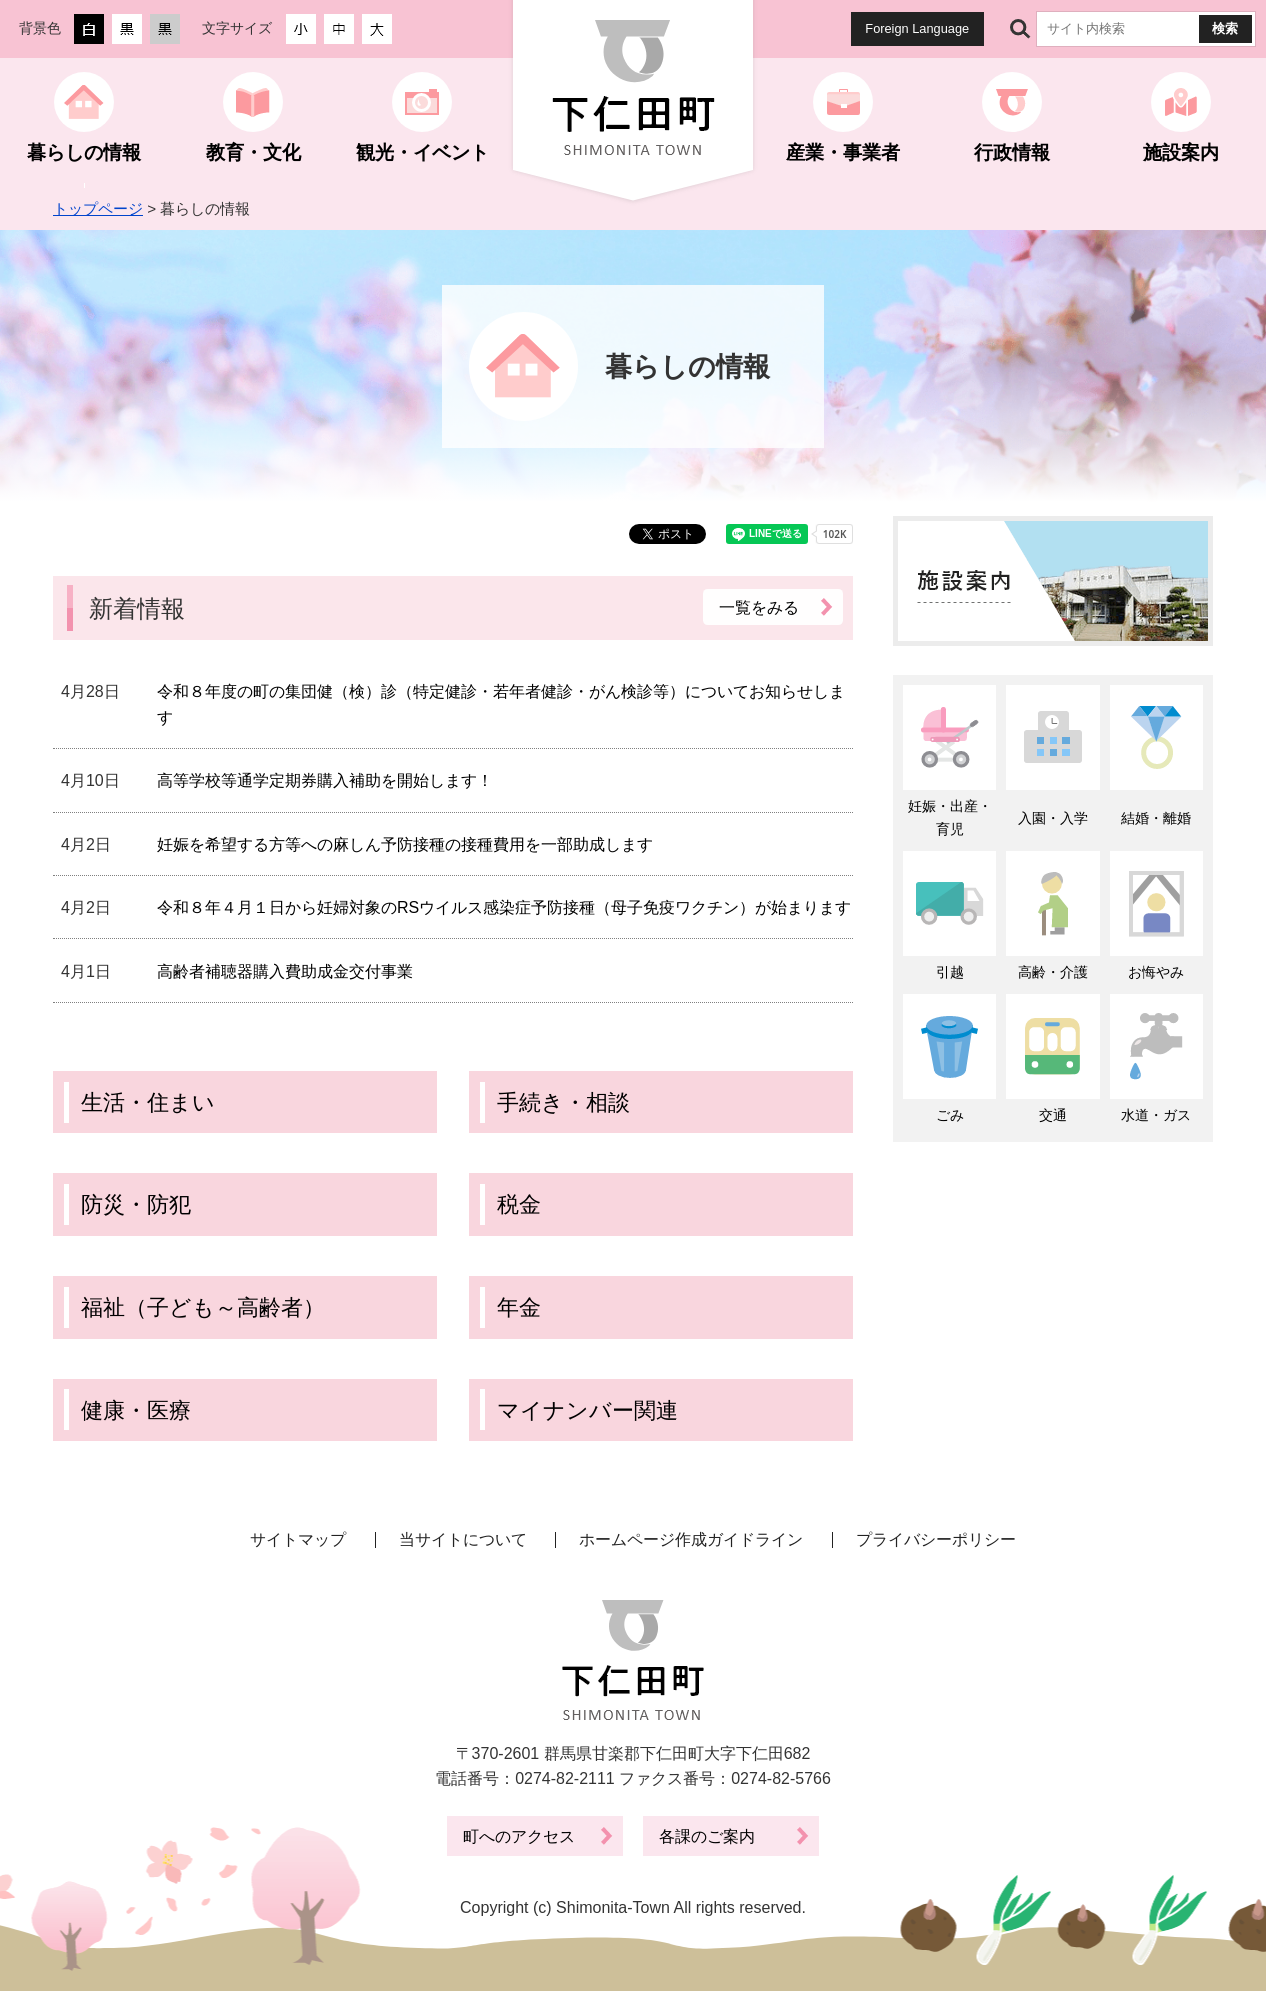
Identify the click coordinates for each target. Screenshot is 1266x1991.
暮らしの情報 (84, 152)
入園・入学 (1053, 818)
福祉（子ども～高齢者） (203, 1307)
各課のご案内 (707, 1836)
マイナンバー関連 (587, 1410)
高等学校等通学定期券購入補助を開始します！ (325, 780)
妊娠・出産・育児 (950, 817)
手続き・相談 (563, 1102)
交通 (1053, 1115)
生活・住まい (148, 1102)
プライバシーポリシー (936, 1539)
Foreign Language (917, 28)
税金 (519, 1204)
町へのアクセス (519, 1836)
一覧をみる (760, 606)
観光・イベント (422, 152)
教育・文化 (253, 152)
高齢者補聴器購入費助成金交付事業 (285, 971)
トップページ (98, 208)
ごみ (950, 1115)
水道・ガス (1156, 1115)
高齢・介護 (1053, 972)
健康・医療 (136, 1410)
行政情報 (1012, 152)
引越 (950, 972)
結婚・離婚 (1156, 818)
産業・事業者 (843, 152)
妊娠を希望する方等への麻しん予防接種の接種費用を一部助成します (405, 844)
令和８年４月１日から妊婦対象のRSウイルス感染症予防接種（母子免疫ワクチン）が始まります (504, 907)
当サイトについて (463, 1539)
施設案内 (1181, 152)
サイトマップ (298, 1539)
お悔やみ (1156, 972)
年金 (519, 1307)
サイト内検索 (1020, 29)
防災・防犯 (136, 1204)
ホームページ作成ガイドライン (691, 1539)
